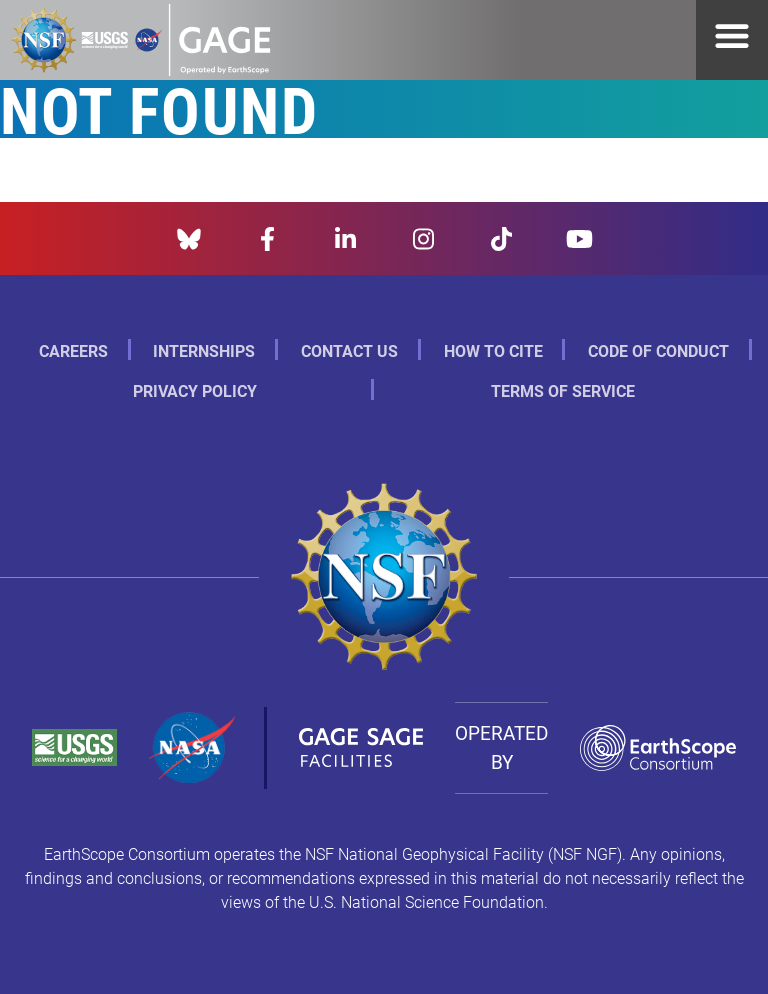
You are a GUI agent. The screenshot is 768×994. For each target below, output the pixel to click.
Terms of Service (563, 390)
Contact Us (349, 350)
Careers (73, 350)
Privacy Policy (195, 390)
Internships (204, 350)
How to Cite (493, 350)
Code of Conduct (658, 350)
